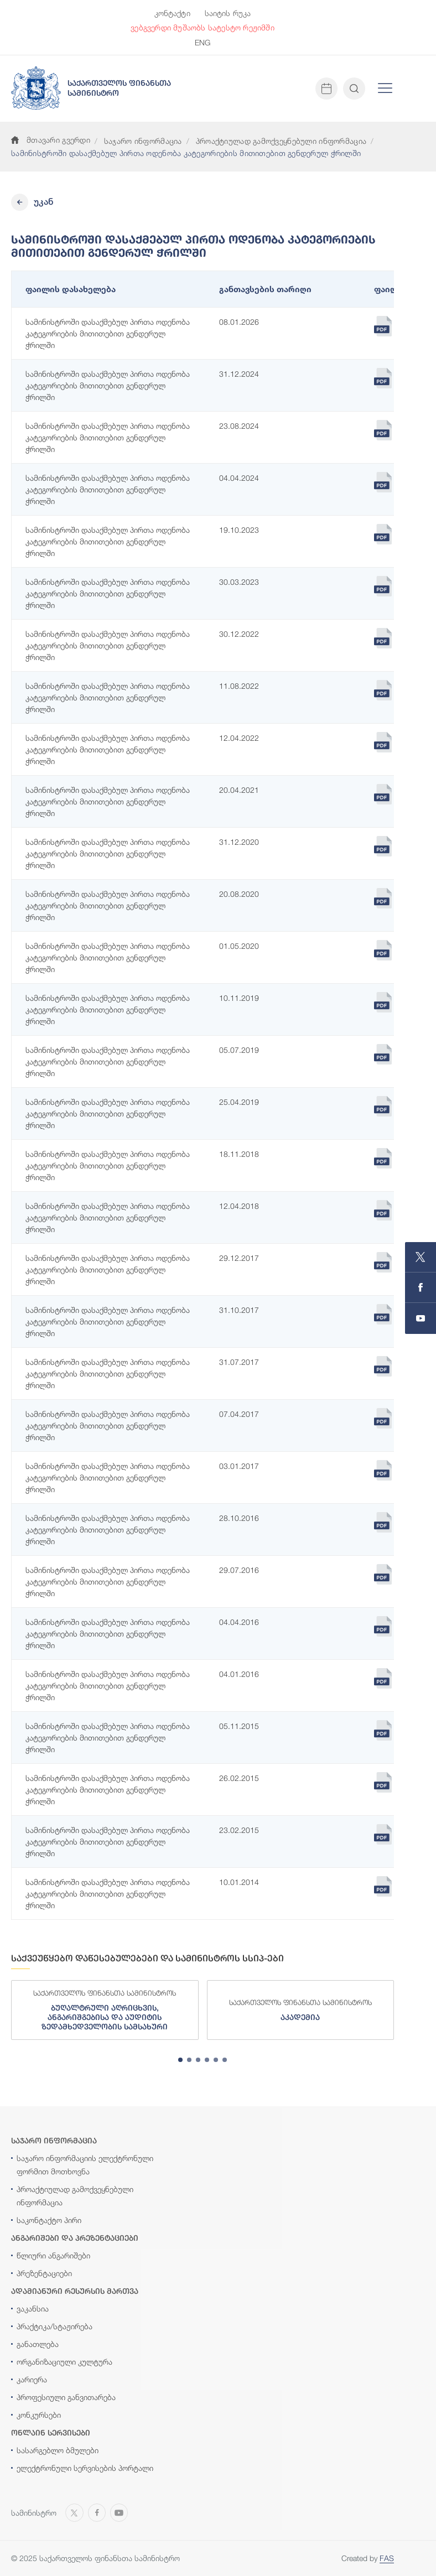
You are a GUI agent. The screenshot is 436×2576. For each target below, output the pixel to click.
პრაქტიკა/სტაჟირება (54, 2326)
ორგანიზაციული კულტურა (64, 2361)
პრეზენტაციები (44, 2273)
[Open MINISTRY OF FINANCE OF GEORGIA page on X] (420, 1257)
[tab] (180, 2060)
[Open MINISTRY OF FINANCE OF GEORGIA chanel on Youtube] (420, 1318)
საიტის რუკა (228, 13)
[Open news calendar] (326, 88)
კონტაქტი (172, 13)
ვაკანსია (33, 2308)
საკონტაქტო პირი (49, 2220)
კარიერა (32, 2379)
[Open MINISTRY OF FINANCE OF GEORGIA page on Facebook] (420, 1288)
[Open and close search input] (354, 88)
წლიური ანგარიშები (53, 2255)
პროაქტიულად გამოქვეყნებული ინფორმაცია (281, 141)
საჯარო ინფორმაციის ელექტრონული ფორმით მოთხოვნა (85, 2164)
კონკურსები (39, 2414)
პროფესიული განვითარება (66, 2397)
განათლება (38, 2344)
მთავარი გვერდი (50, 139)
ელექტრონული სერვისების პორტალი (85, 2468)
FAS (387, 2558)
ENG (202, 42)
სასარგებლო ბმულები (57, 2450)
